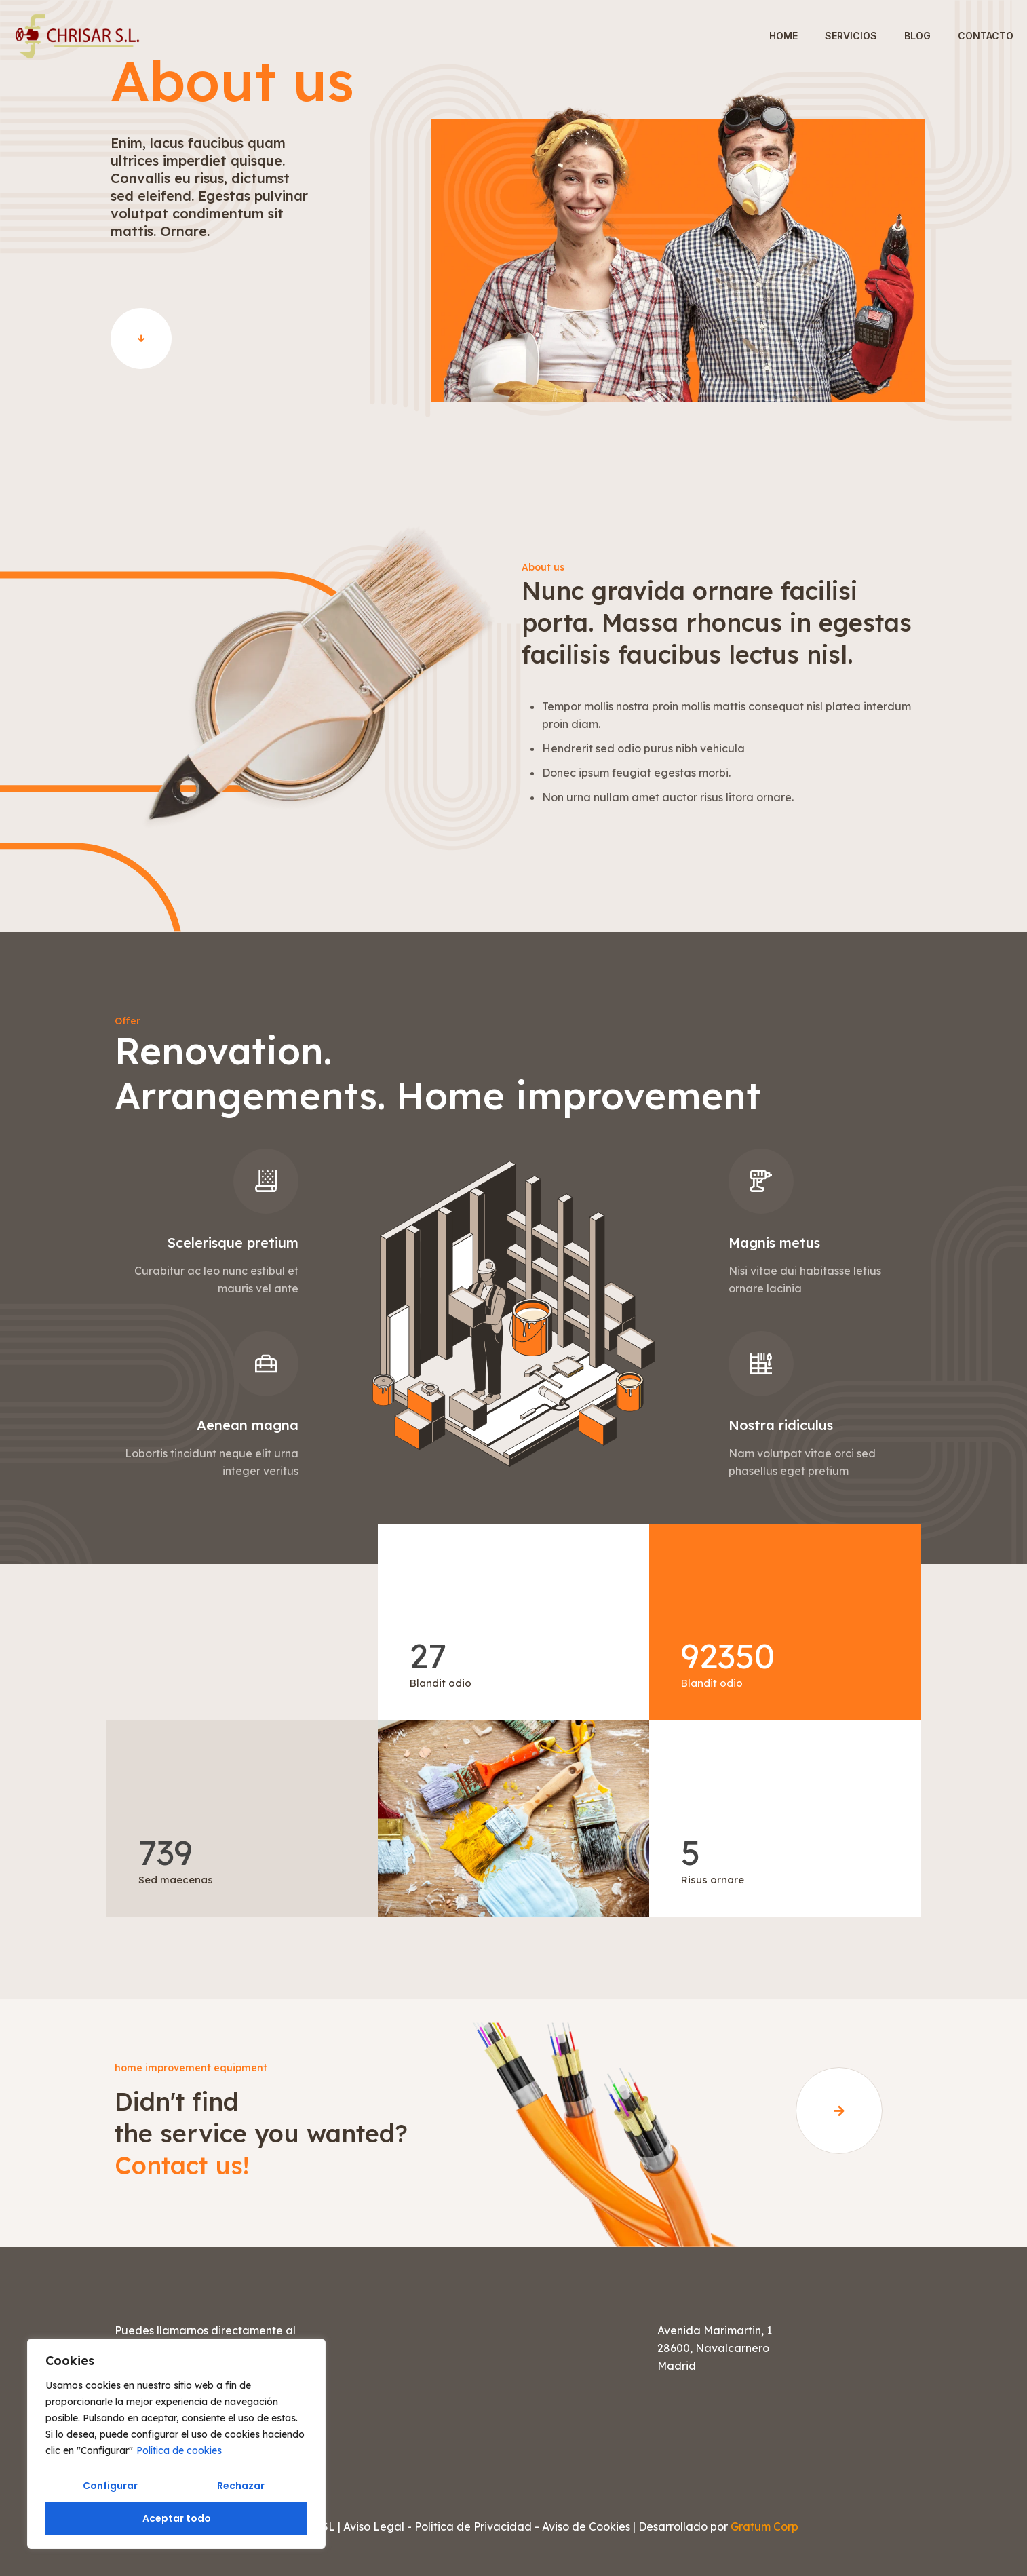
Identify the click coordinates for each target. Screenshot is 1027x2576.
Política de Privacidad (473, 2526)
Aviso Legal (373, 2526)
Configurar (110, 2486)
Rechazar (241, 2486)
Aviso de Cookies (586, 2526)
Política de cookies (179, 2450)
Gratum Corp (764, 2526)
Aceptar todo (176, 2518)
